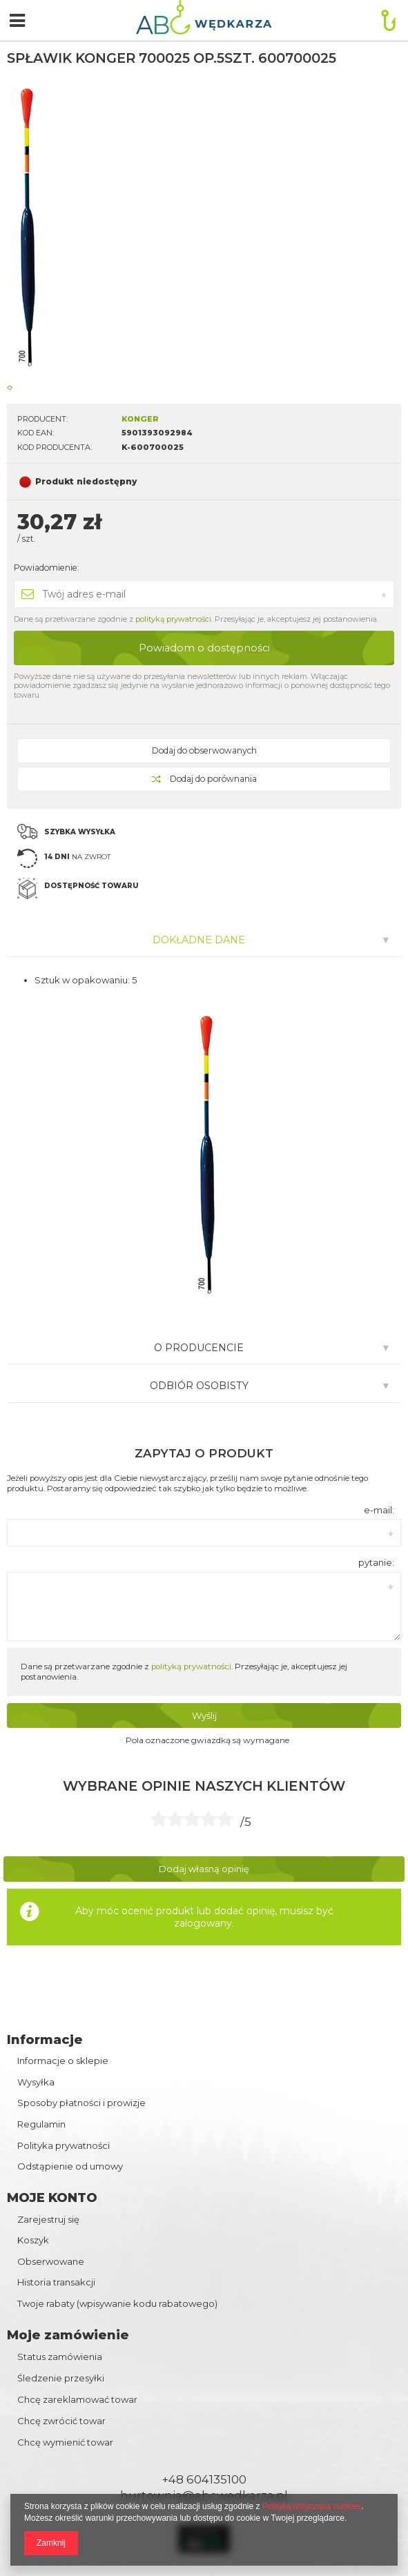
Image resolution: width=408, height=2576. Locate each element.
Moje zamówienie (68, 2335)
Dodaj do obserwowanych (204, 750)
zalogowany (203, 1923)
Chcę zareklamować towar (77, 2399)
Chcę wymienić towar (65, 2442)
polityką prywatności (173, 619)
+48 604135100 (204, 2479)
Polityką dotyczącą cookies (311, 2506)
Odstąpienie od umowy (70, 2166)
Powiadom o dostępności (204, 648)
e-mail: (379, 1509)
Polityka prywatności (63, 2146)
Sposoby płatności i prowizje (81, 2103)
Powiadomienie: (46, 567)
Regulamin (41, 2124)
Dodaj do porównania (204, 779)
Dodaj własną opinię (204, 1868)
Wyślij (204, 1715)
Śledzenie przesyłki (60, 2377)
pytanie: (376, 1562)
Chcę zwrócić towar (61, 2420)
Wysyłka (36, 2082)
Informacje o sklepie (62, 2061)
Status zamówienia (59, 2356)
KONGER (140, 419)
